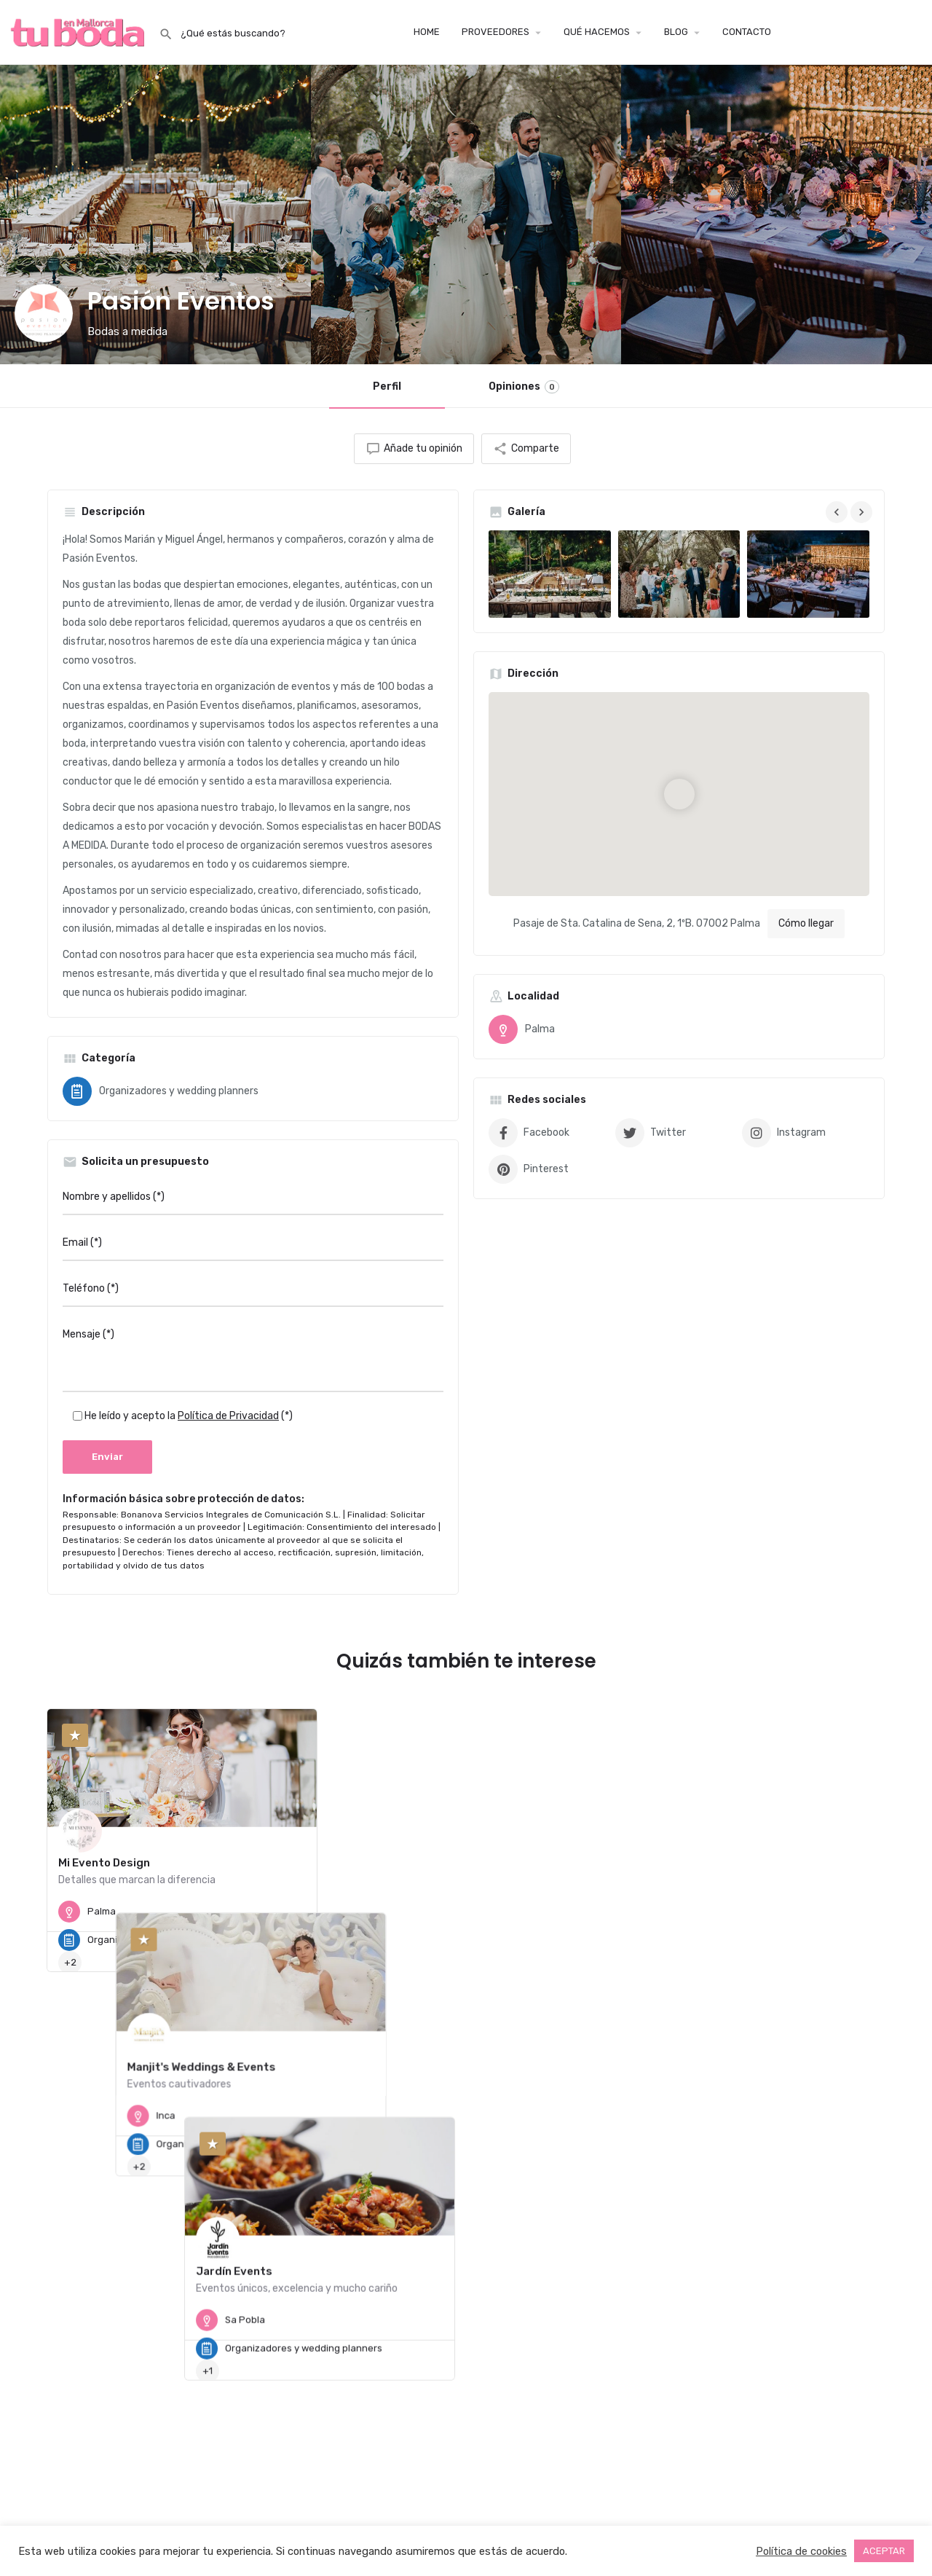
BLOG (676, 31)
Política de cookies (801, 2551)
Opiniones (524, 386)
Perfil (387, 386)
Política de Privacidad (228, 1416)
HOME (427, 31)
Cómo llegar (806, 923)
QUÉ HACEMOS (597, 31)
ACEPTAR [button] (884, 2550)
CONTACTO (746, 31)
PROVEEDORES (495, 31)
